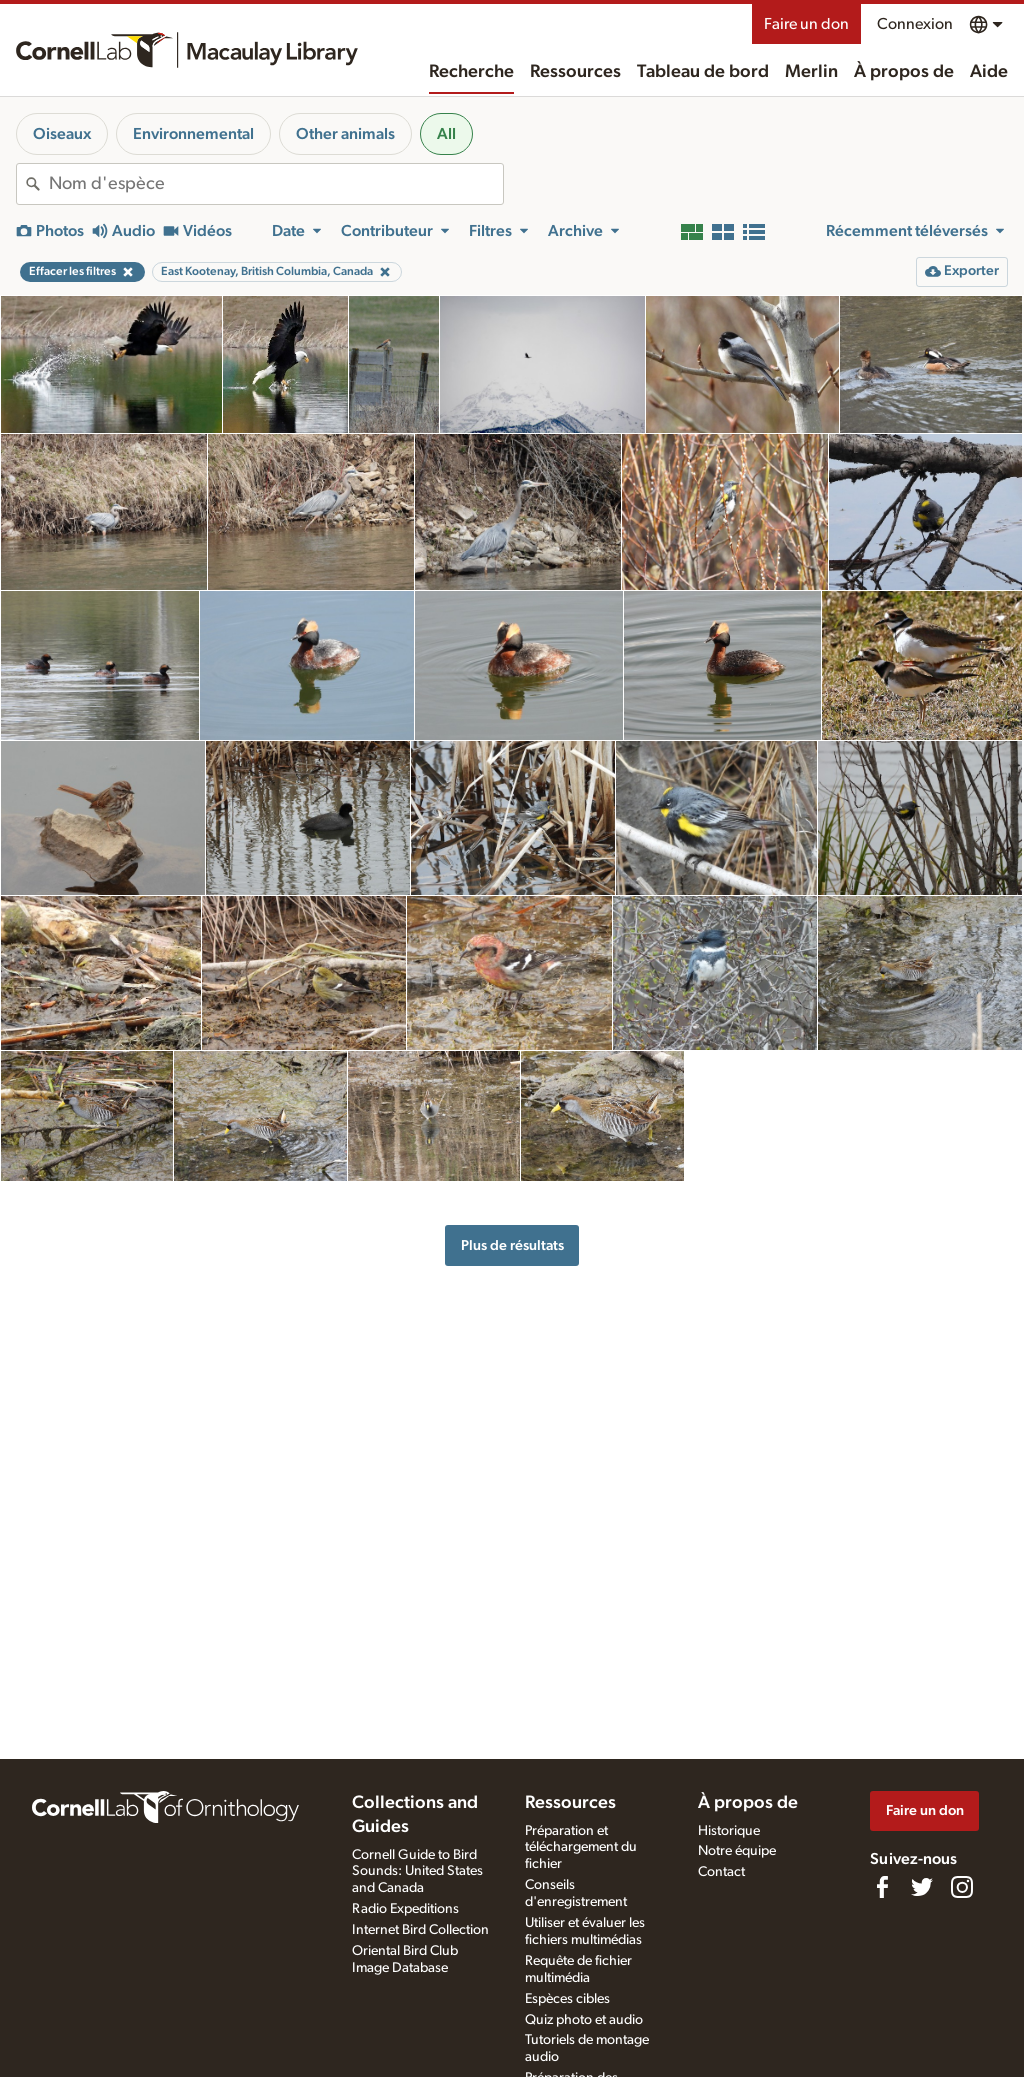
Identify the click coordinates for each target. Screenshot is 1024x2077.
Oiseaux (62, 134)
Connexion (915, 24)
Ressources (575, 72)
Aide (989, 72)
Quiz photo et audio (584, 2020)
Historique (729, 1831)
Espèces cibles (567, 1999)
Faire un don (806, 24)
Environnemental (193, 134)
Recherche (471, 72)
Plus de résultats (512, 1245)
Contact (721, 1872)
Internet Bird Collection (420, 1930)
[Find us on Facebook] (882, 1887)
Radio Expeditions (405, 1909)
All (446, 134)
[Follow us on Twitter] (922, 1887)
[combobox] (276, 184)
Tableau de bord (703, 72)
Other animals (345, 134)
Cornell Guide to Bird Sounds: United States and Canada (417, 1872)
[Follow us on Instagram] (962, 1887)
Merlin (811, 72)
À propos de (904, 72)
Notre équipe (737, 1851)
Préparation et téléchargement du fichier (581, 1848)
